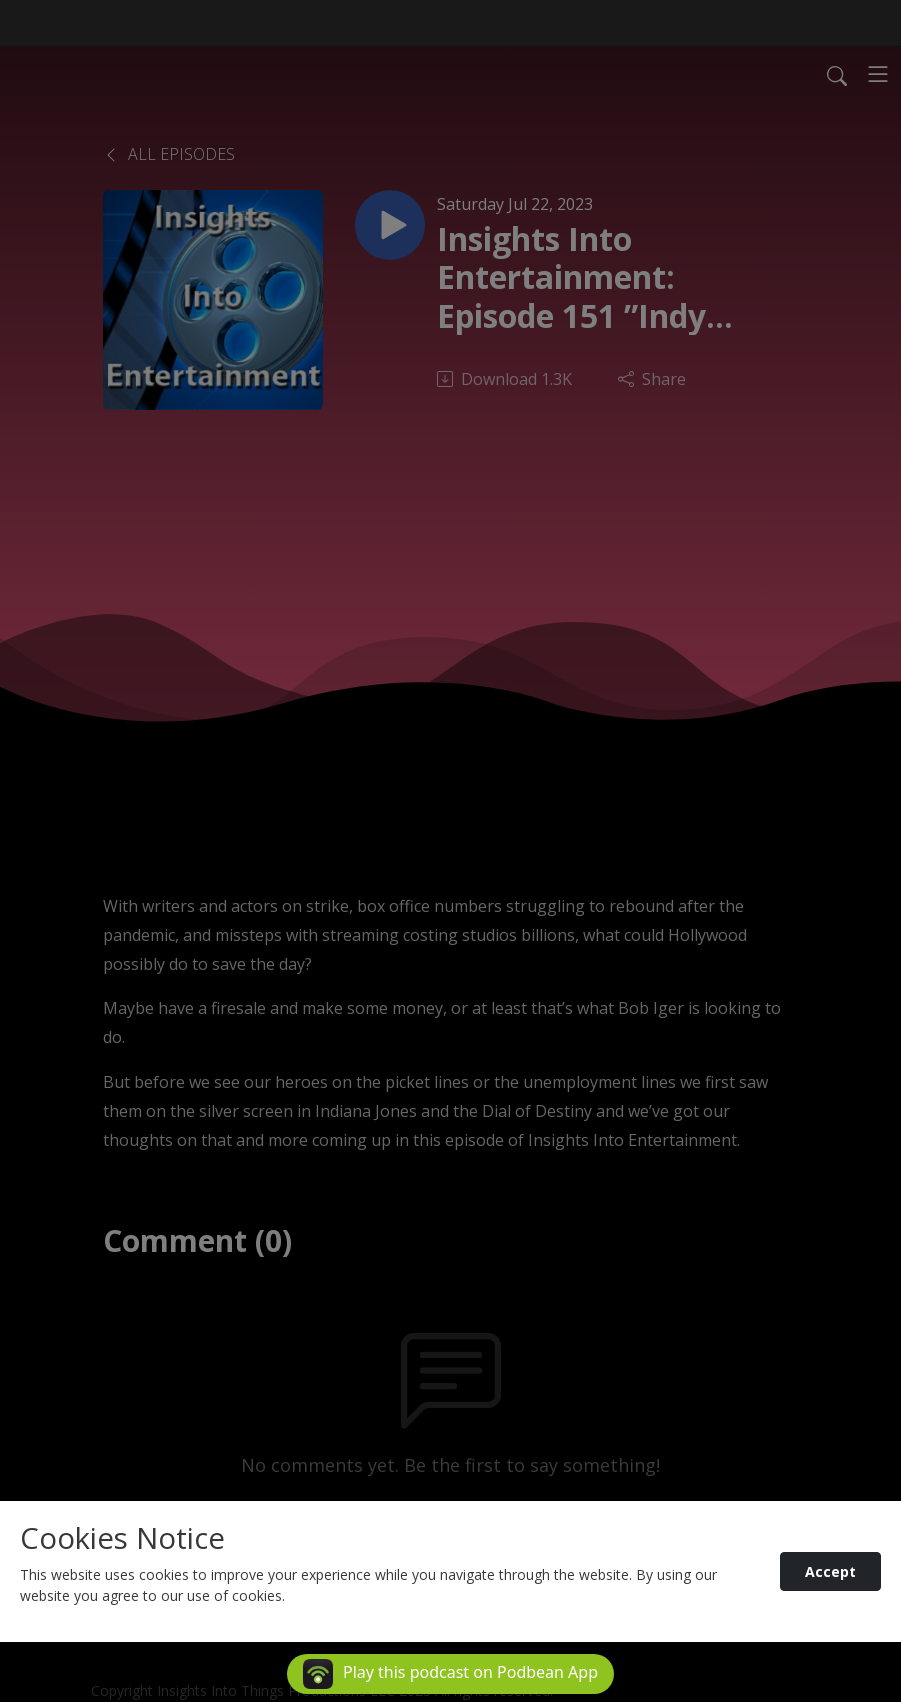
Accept (830, 1571)
